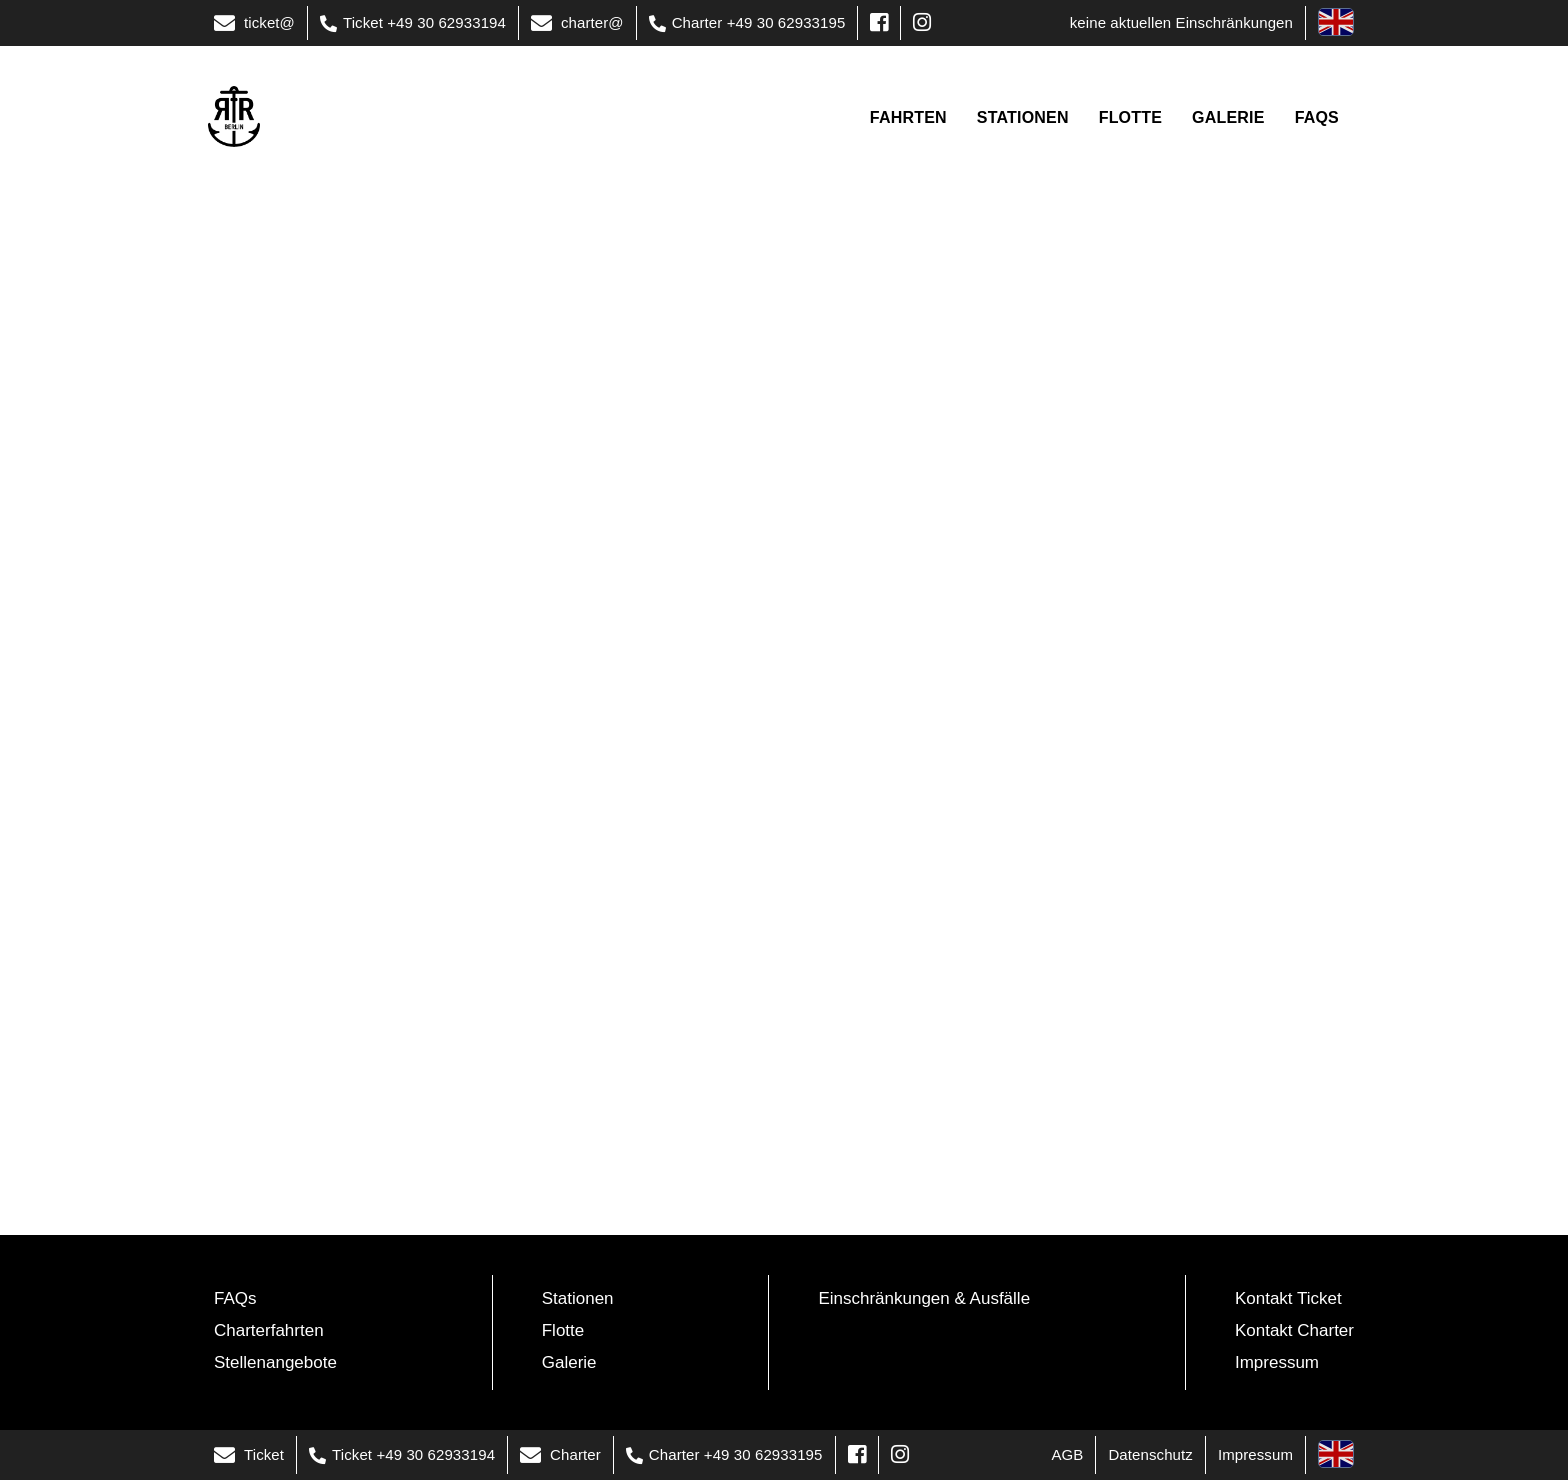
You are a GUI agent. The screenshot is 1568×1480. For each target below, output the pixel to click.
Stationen (578, 1298)
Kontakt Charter (1294, 1330)
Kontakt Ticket (1288, 1298)
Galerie (569, 1362)
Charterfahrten (269, 1330)
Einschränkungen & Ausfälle (924, 1298)
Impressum (1277, 1362)
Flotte (563, 1330)
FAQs (235, 1298)
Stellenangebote (275, 1362)
